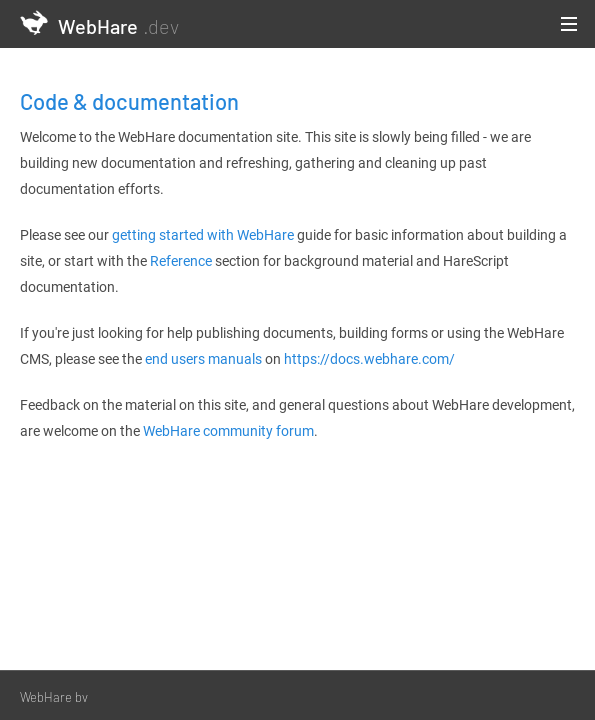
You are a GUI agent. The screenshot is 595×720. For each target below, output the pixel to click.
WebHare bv (54, 697)
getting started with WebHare (203, 234)
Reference (181, 260)
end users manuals (203, 358)
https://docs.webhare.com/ (369, 358)
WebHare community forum (228, 430)
